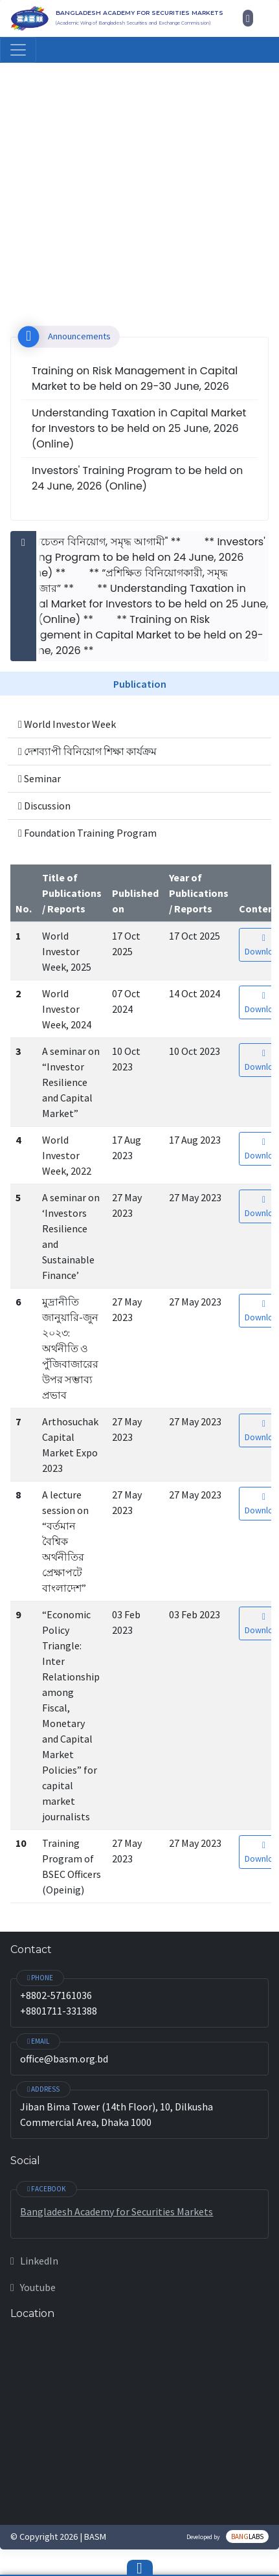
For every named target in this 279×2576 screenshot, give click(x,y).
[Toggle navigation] (18, 50)
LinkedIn (34, 2260)
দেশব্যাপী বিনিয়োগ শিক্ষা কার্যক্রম (87, 751)
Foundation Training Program (87, 832)
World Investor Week (67, 723)
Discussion (44, 805)
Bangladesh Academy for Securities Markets (116, 2211)
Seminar (39, 778)
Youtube (33, 2287)
